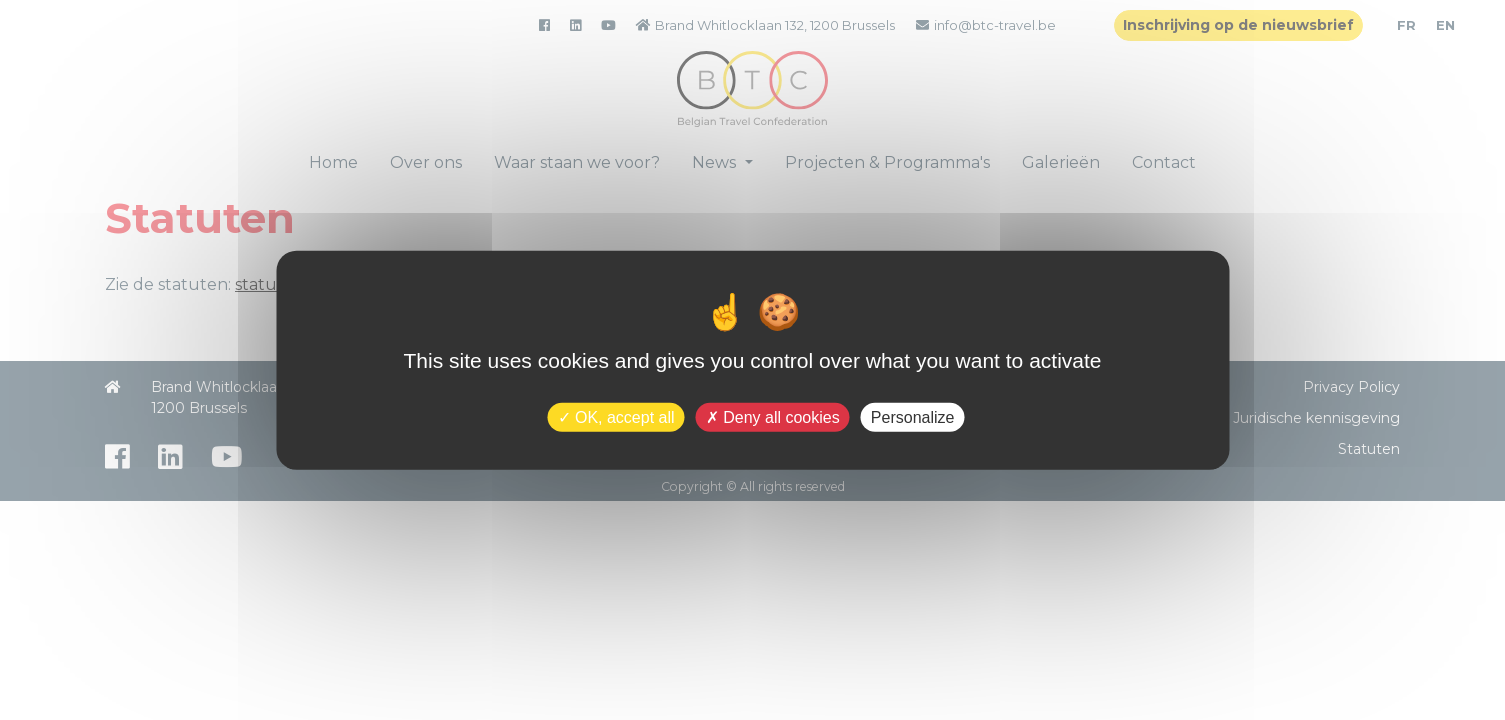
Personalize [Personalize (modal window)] (913, 416)
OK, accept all (616, 416)
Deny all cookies (773, 416)
